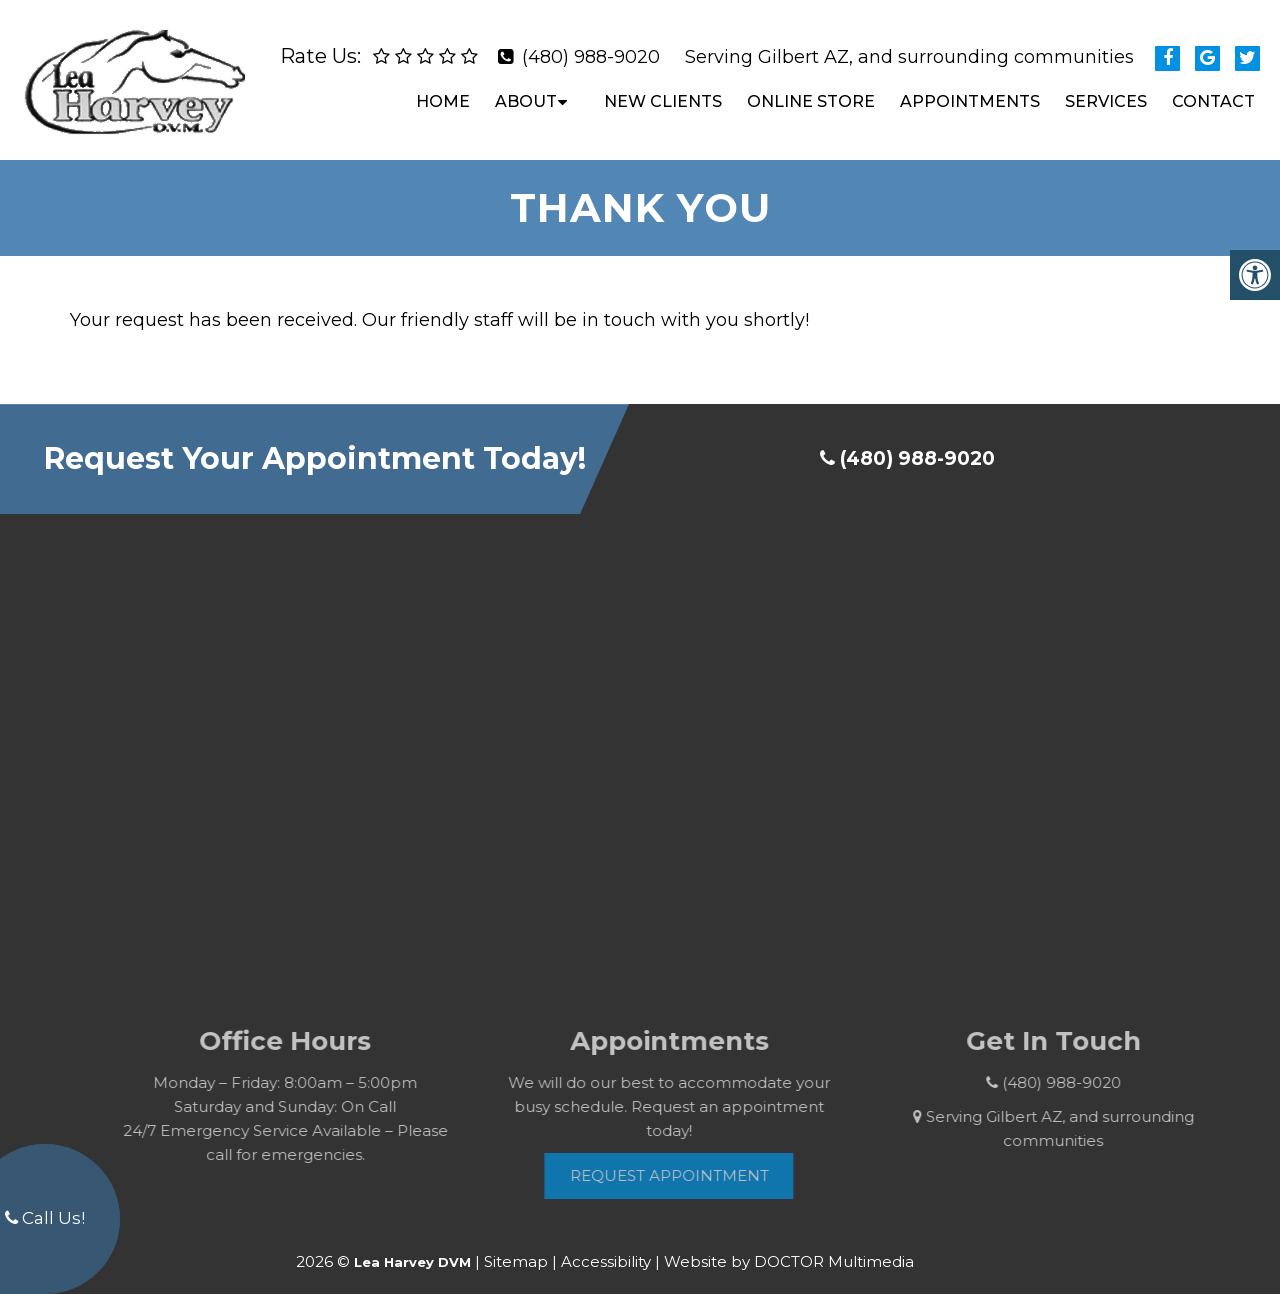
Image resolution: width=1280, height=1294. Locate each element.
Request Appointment (688, 1159)
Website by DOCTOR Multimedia (789, 1244)
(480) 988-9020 (591, 49)
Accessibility (606, 1244)
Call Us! (45, 1218)
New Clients (663, 93)
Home (443, 93)
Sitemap (516, 1244)
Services (1106, 93)
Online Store (811, 93)
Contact (1213, 93)
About (526, 93)
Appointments (970, 93)
